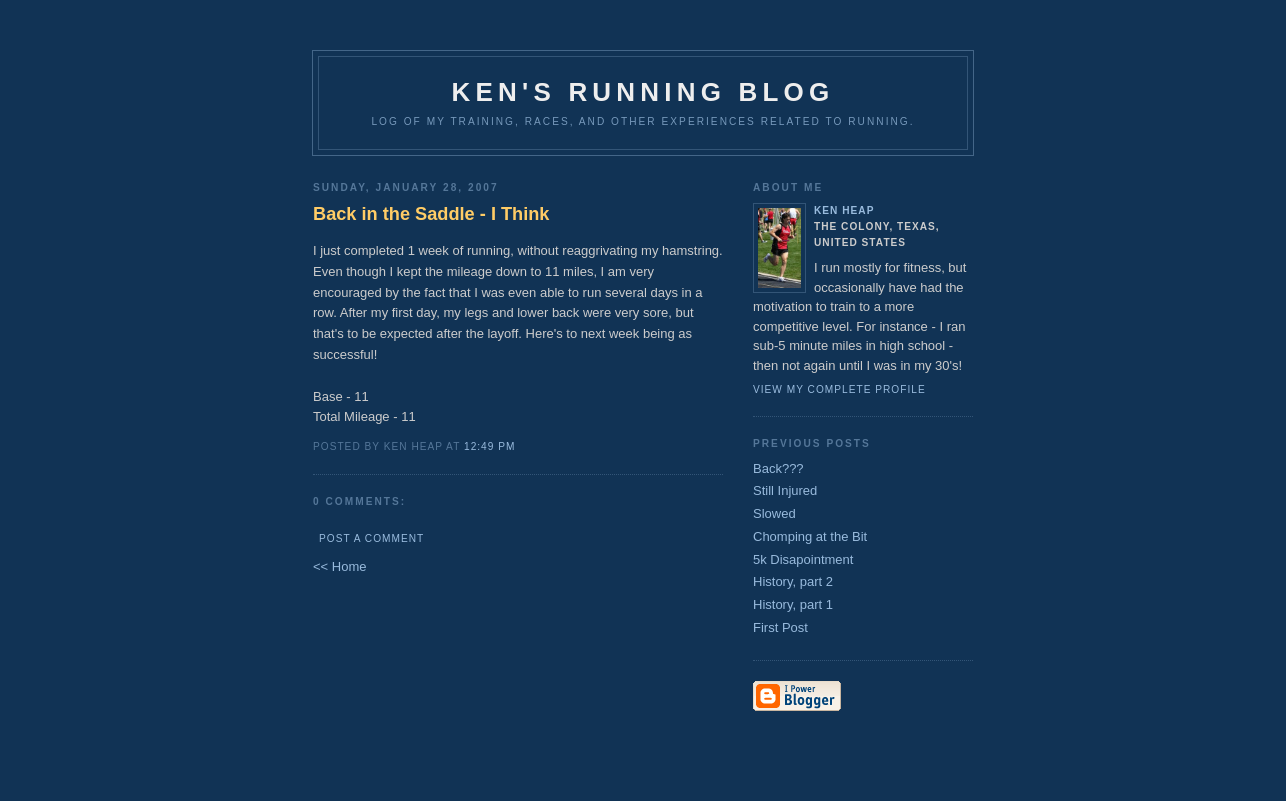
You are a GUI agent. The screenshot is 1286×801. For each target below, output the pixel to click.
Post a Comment (371, 538)
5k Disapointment (803, 559)
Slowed (774, 513)
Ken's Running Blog (643, 92)
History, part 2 (793, 581)
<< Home (339, 566)
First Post (780, 627)
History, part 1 (793, 604)
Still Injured (785, 490)
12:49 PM (489, 446)
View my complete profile (839, 389)
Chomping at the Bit (810, 536)
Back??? (778, 468)
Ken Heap (844, 210)
